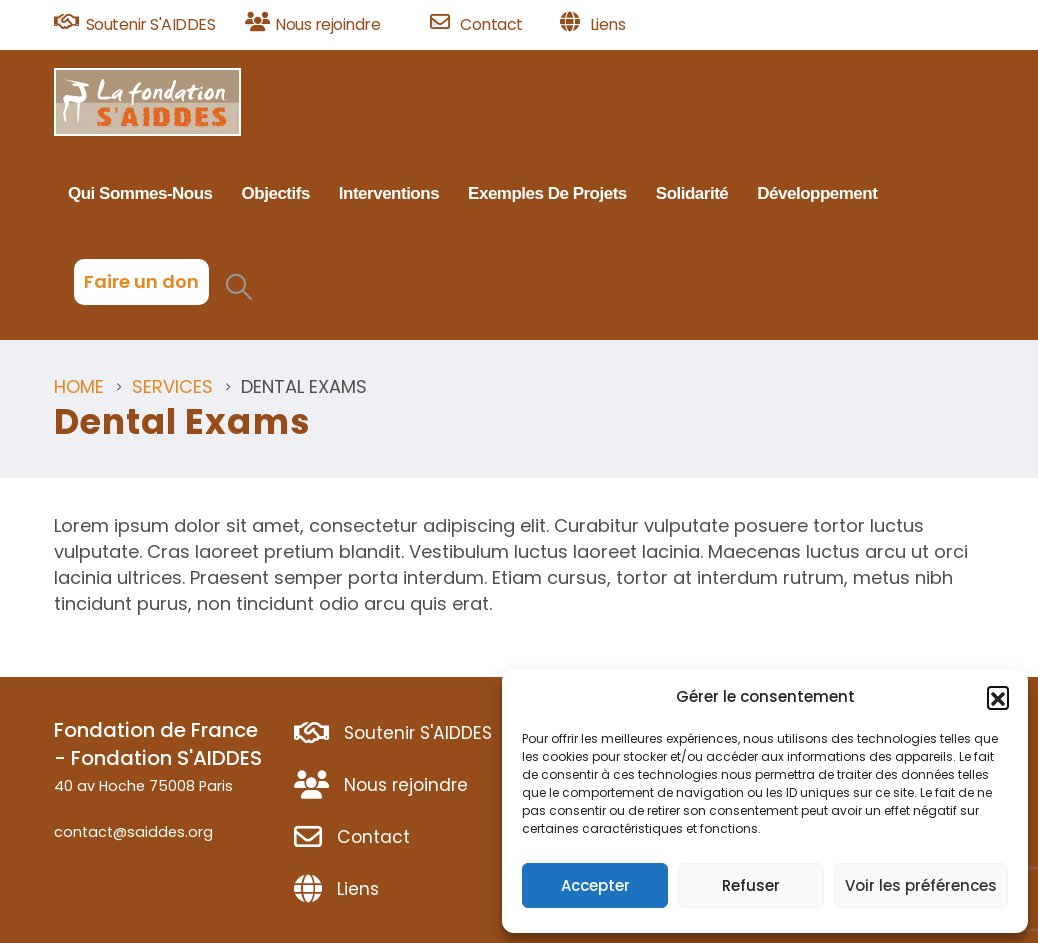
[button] (998, 697)
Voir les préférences (921, 885)
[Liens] (593, 25)
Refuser (751, 885)
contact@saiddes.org (133, 832)
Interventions (389, 193)
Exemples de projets (547, 193)
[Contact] (488, 25)
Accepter (595, 885)
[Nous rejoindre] (330, 25)
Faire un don (141, 281)
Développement (817, 193)
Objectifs (276, 193)
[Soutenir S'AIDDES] (142, 25)
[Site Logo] (147, 102)
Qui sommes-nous (140, 193)
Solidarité (692, 193)
